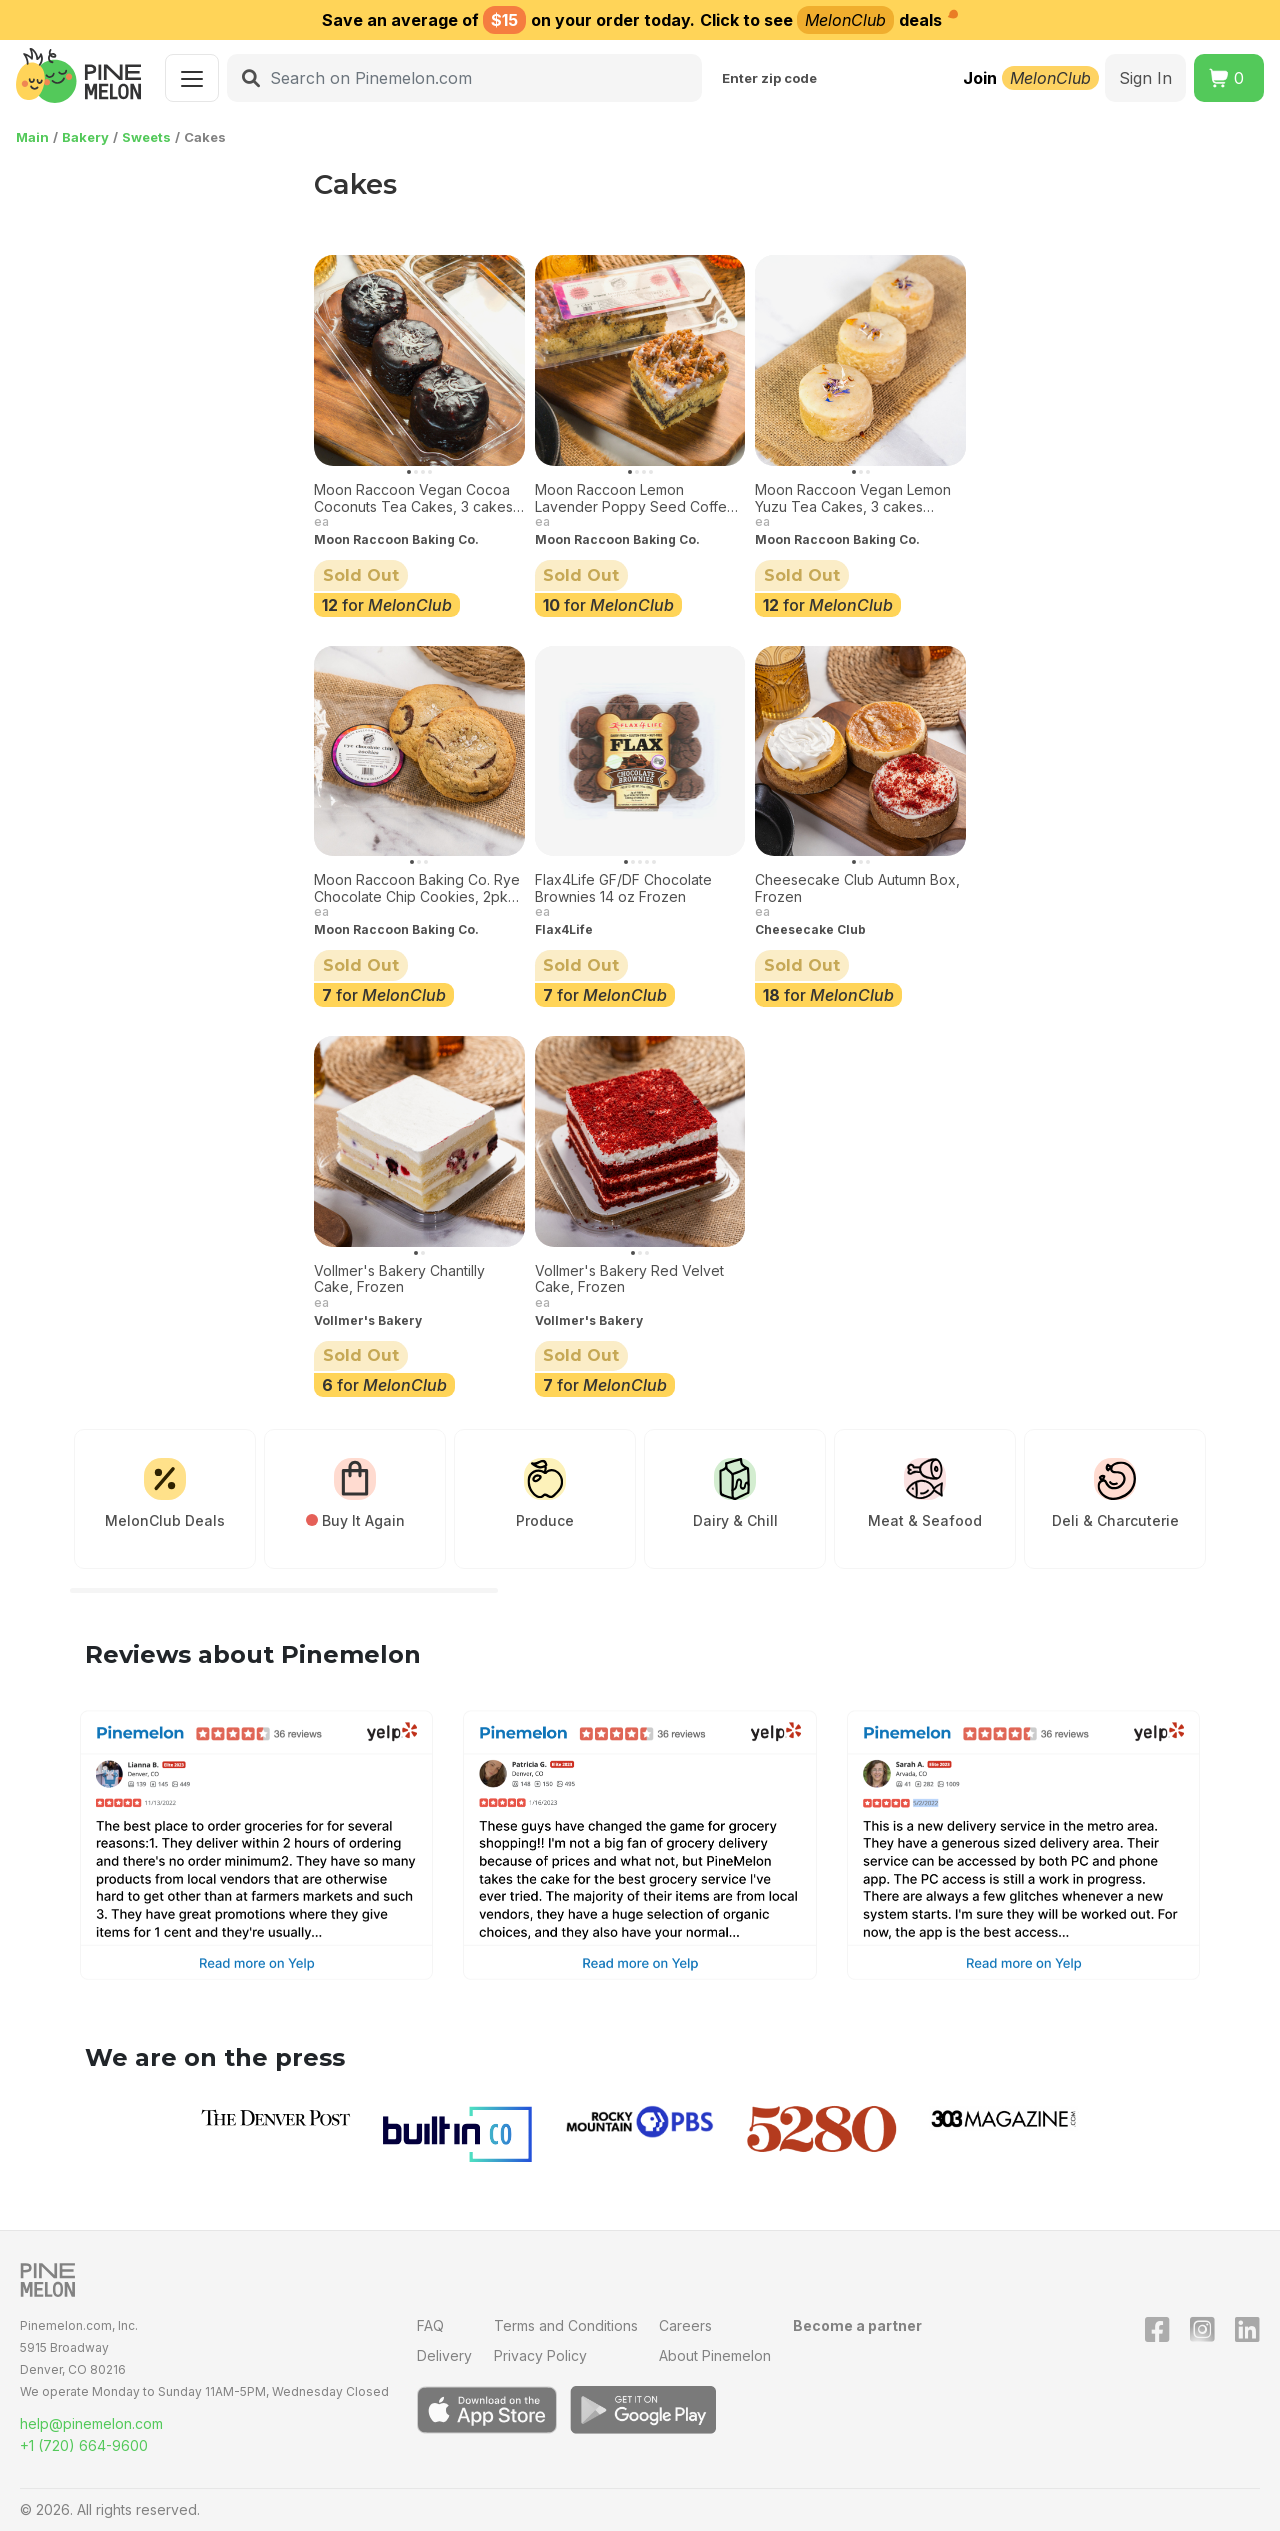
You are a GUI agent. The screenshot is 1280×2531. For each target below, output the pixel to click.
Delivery (444, 2355)
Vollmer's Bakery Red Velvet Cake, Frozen (629, 1279)
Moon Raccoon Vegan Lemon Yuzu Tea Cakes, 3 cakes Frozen (853, 499)
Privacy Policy (540, 2355)
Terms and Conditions (566, 2325)
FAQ (430, 2325)
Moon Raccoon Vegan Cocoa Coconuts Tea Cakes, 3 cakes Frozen (413, 499)
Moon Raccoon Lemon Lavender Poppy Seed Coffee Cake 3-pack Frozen (635, 499)
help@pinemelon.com (91, 2423)
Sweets (146, 137)
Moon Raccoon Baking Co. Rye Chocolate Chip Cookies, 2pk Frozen (417, 889)
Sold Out (361, 575)
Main (32, 137)
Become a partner (857, 2325)
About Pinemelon (715, 2355)
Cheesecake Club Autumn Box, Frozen (857, 888)
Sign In (1145, 78)
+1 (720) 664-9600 (84, 2445)
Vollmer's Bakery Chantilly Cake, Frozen (399, 1279)
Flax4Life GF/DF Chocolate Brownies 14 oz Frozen (623, 888)
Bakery (85, 137)
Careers (685, 2325)
